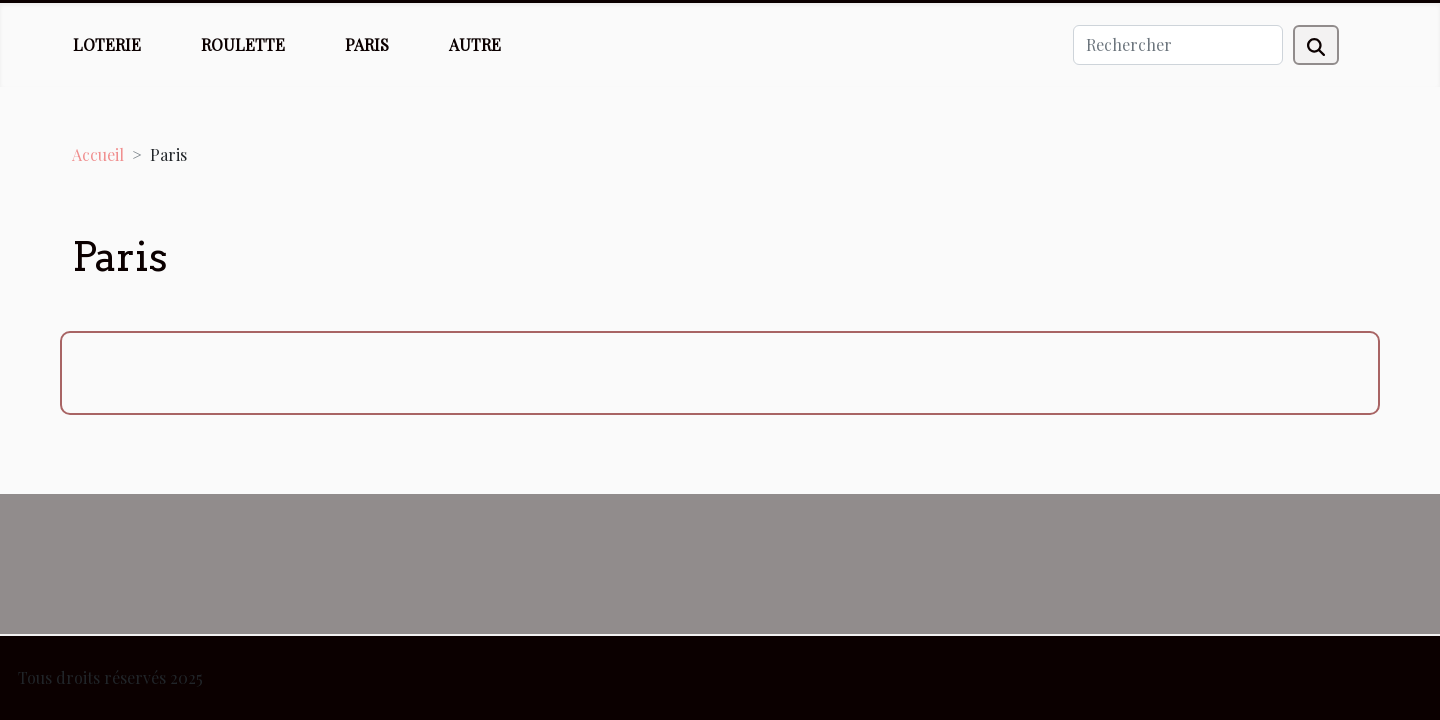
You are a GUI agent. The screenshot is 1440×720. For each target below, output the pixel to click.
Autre (475, 44)
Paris (367, 44)
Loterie (107, 44)
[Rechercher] (1178, 45)
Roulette (243, 44)
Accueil (98, 154)
